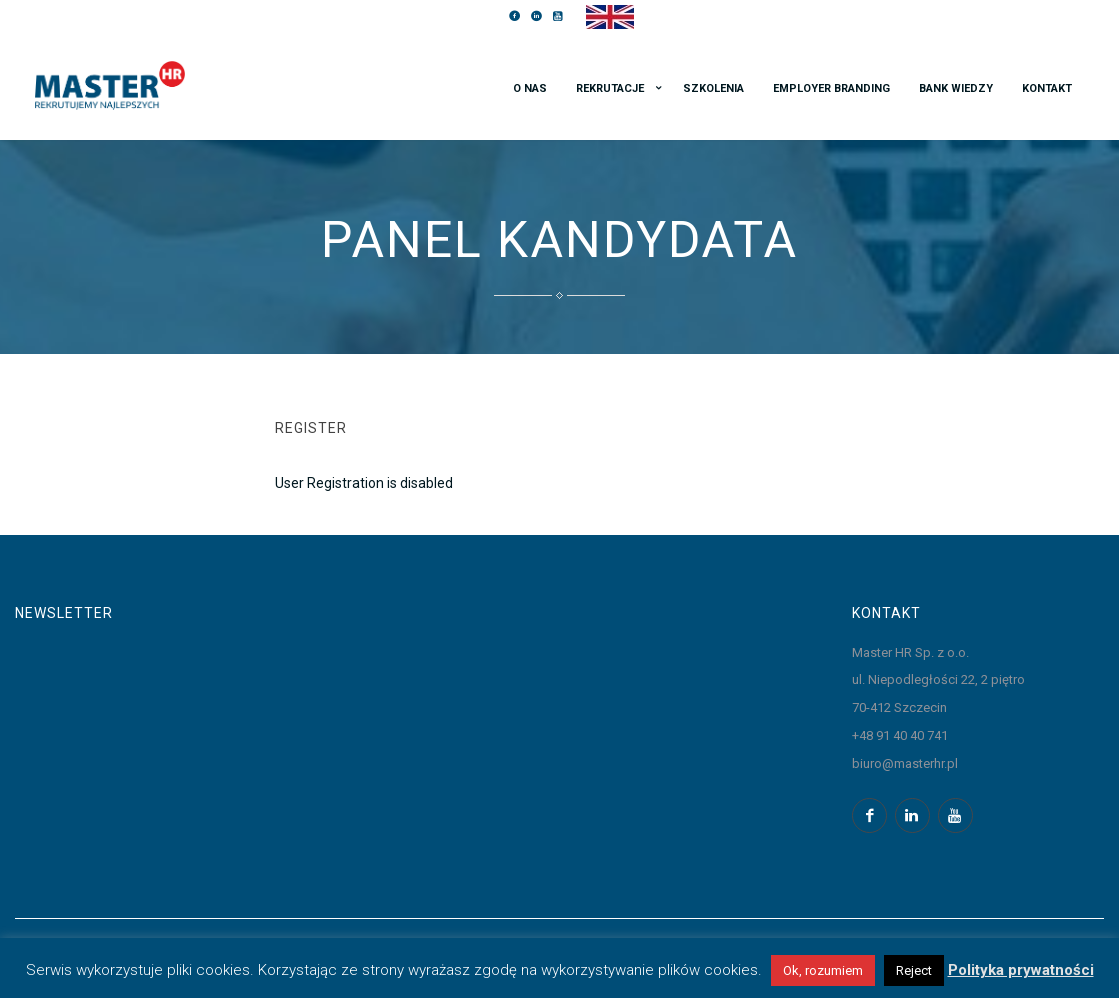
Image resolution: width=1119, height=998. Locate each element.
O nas (530, 88)
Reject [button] (914, 970)
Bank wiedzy (956, 88)
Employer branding (831, 88)
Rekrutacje (610, 88)
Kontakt (1047, 88)
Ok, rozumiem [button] (823, 970)
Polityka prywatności (1021, 970)
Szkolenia (713, 88)
